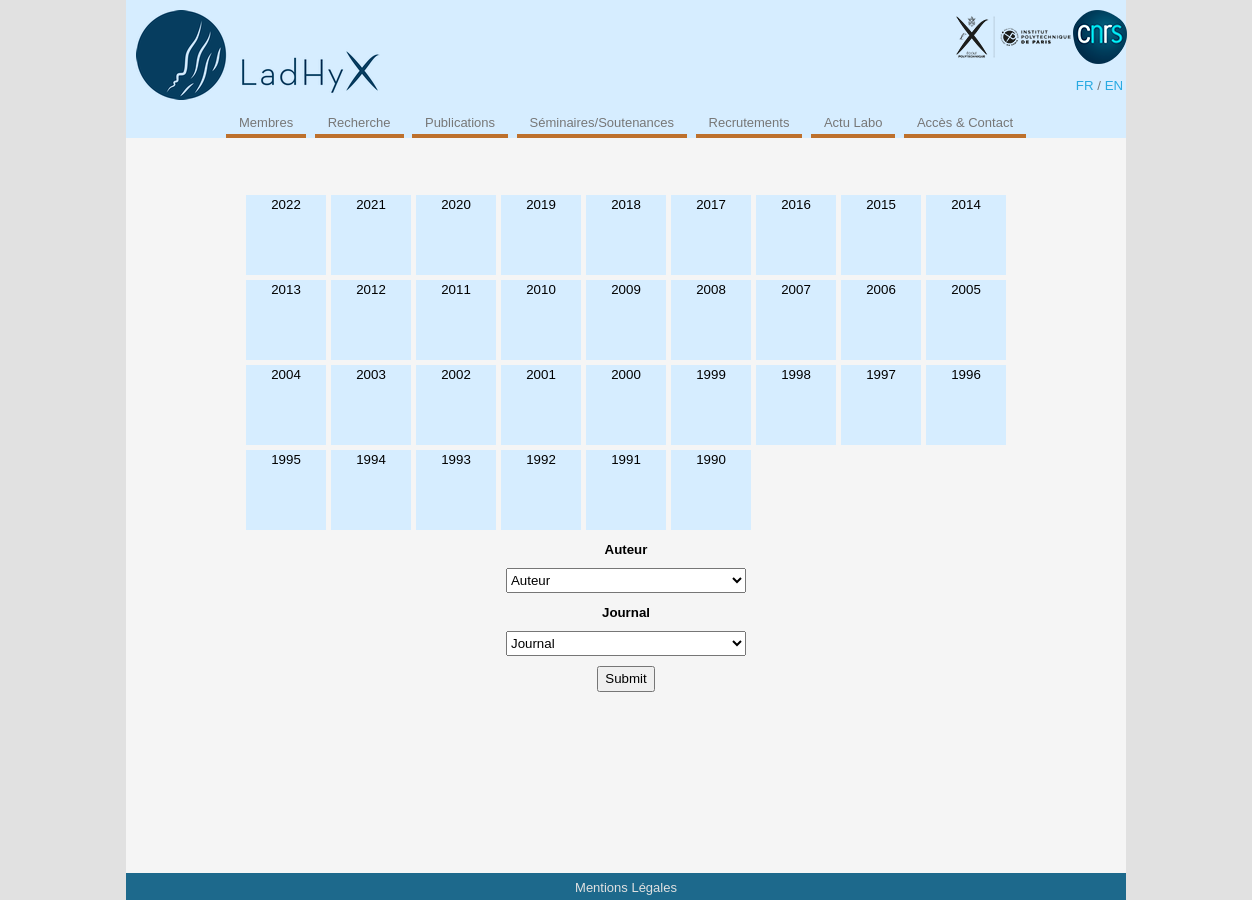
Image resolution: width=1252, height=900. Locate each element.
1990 (711, 459)
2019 (541, 204)
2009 (626, 289)
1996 (966, 374)
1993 (456, 459)
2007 (796, 289)
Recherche (359, 122)
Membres (266, 122)
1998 (796, 374)
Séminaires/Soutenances (602, 122)
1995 (286, 459)
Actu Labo (853, 122)
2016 (796, 204)
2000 (626, 374)
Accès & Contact (965, 122)
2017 (711, 204)
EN (1114, 85)
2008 (711, 289)
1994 (371, 459)
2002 (456, 374)
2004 (286, 374)
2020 (456, 204)
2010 (541, 289)
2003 (371, 374)
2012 (371, 289)
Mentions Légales (626, 887)
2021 (371, 204)
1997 (881, 374)
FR (1085, 85)
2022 (286, 204)
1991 (626, 459)
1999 (711, 374)
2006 (881, 289)
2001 (541, 374)
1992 (541, 459)
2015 (881, 204)
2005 (966, 289)
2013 (286, 289)
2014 (966, 204)
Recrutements (749, 122)
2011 (456, 289)
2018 (626, 204)
